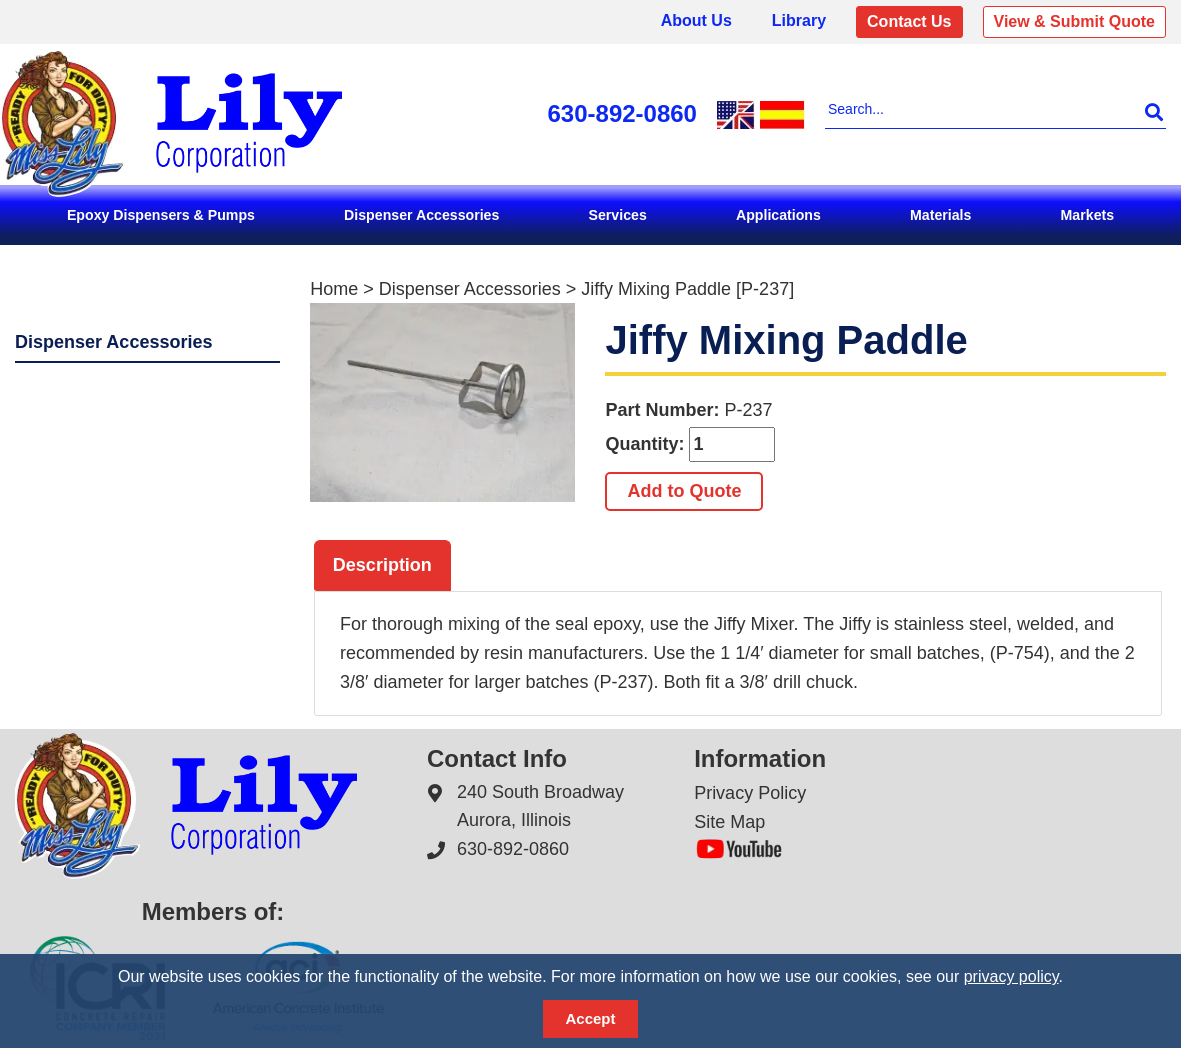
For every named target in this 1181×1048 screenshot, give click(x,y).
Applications (778, 215)
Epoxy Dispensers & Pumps (161, 215)
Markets (1088, 215)
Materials (940, 215)
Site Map (729, 822)
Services (618, 215)
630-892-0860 (622, 113)
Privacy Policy (750, 792)
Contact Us (909, 21)
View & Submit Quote (1075, 21)
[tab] (382, 566)
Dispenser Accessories (421, 215)
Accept (590, 1018)
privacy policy (1011, 976)
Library (799, 20)
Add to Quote (684, 491)
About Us (696, 20)
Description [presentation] (382, 565)
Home (334, 289)
